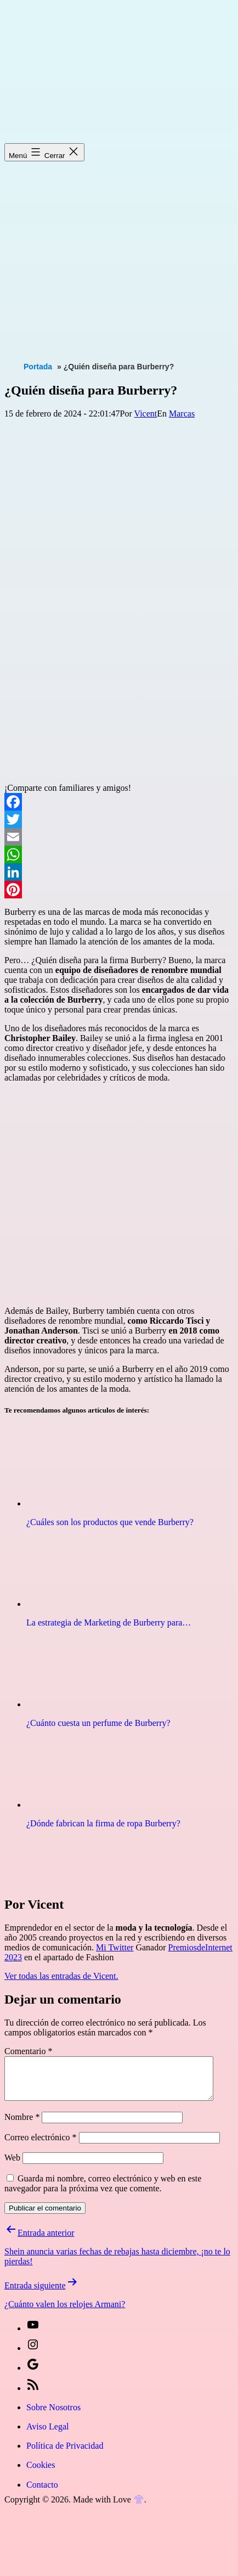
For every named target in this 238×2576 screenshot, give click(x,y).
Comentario (28, 2051)
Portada (38, 366)
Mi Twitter (114, 1947)
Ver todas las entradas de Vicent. (61, 1976)
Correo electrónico (40, 2145)
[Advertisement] (103, 250)
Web (12, 2165)
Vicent (145, 413)
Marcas (182, 413)
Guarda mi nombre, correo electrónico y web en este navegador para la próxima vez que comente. (102, 2191)
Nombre (21, 2125)
